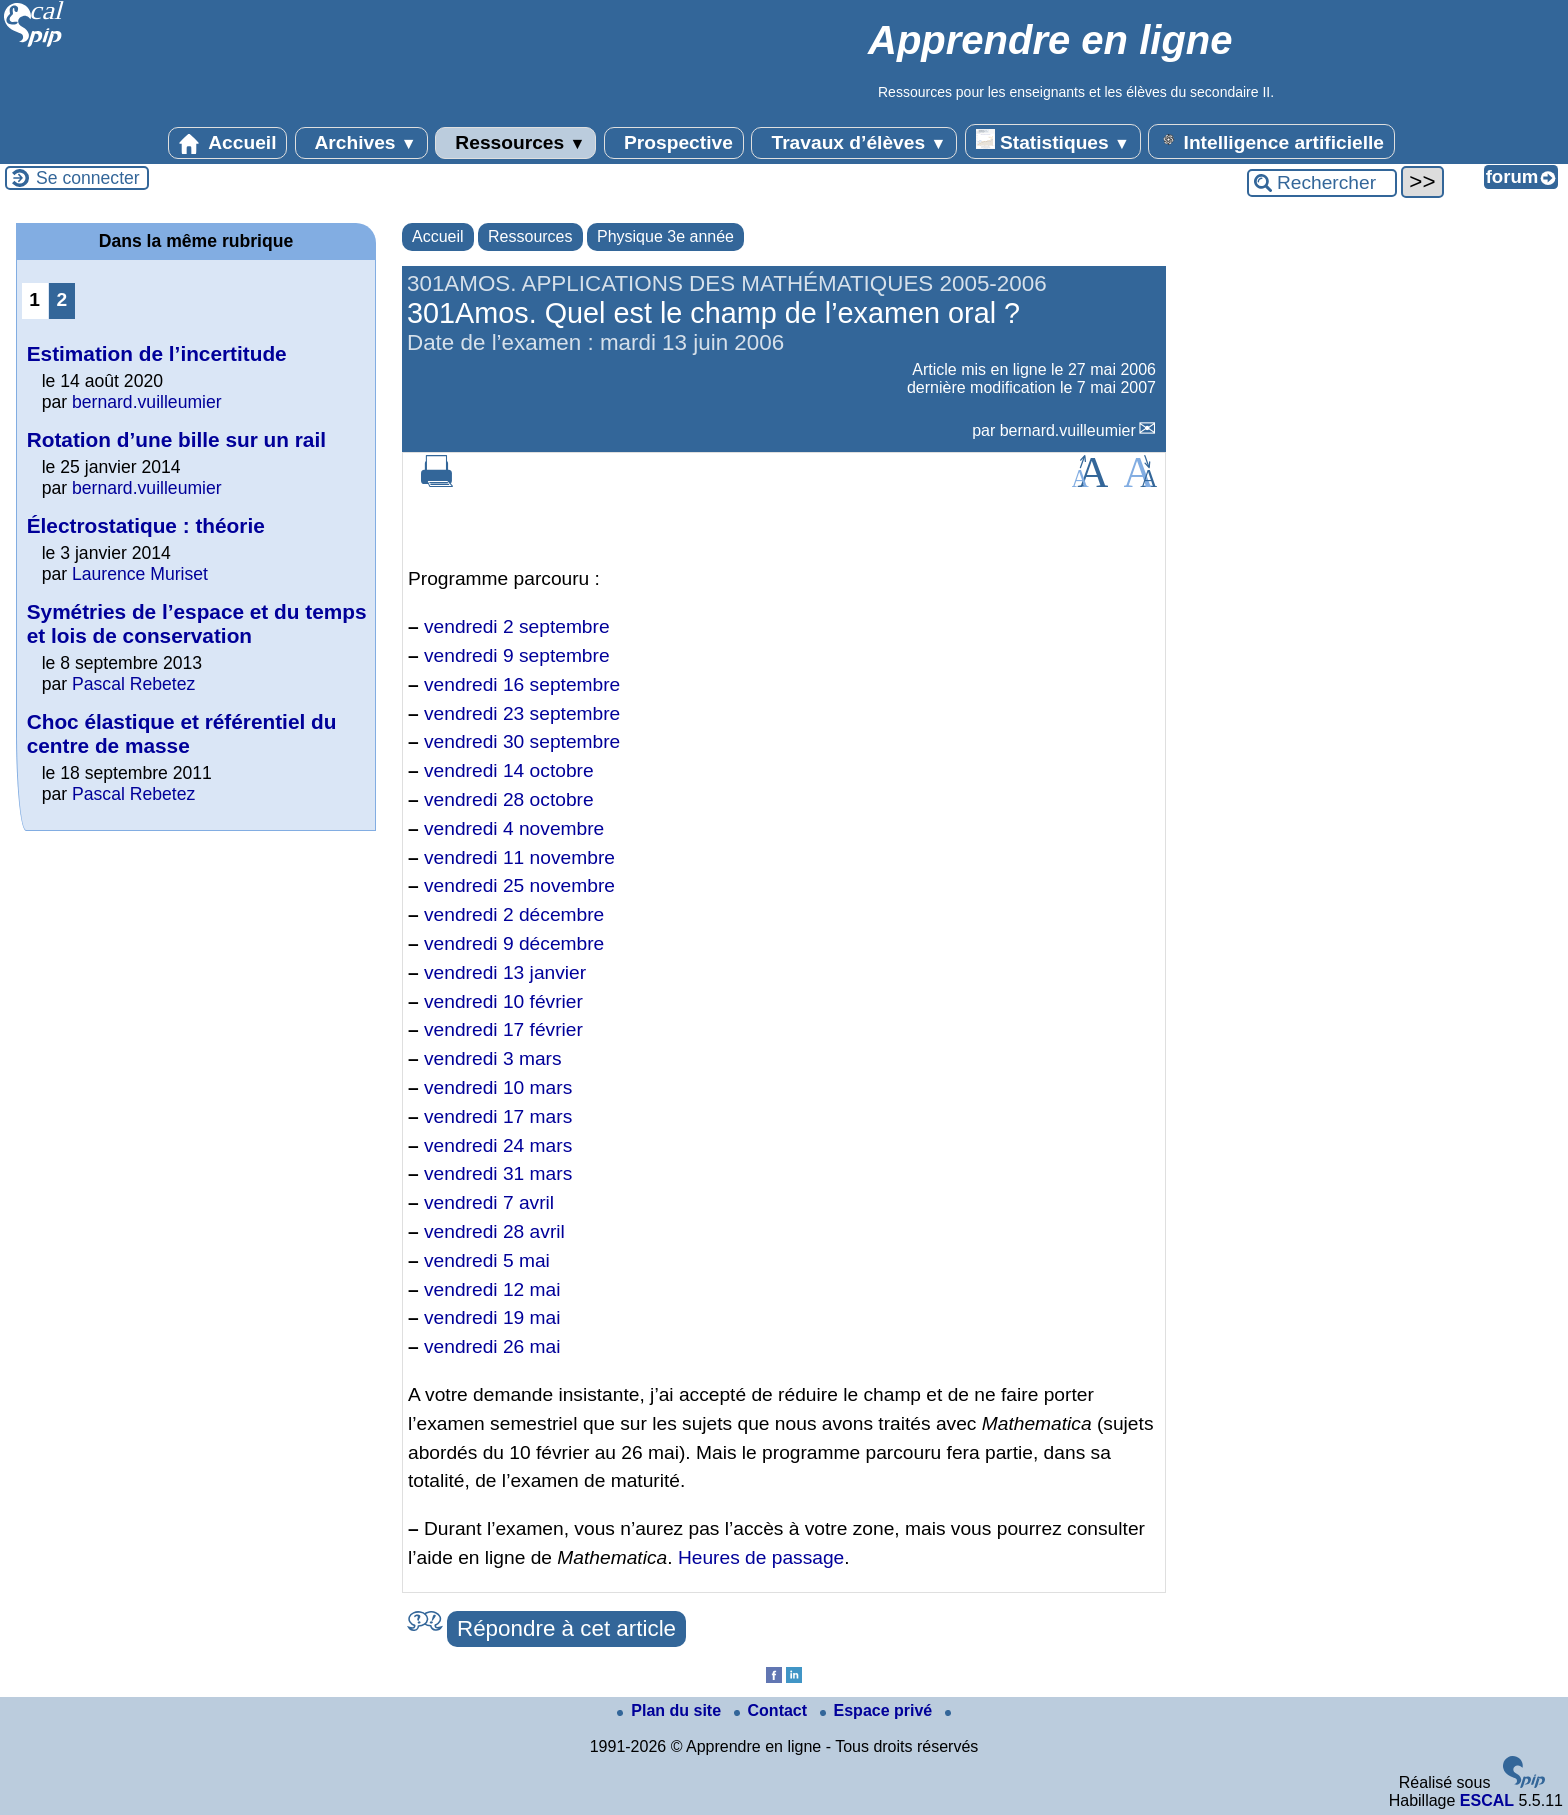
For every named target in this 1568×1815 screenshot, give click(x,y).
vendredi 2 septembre (517, 626)
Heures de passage (761, 1557)
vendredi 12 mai (492, 1289)
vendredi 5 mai (487, 1260)
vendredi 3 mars (493, 1058)
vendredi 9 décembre (514, 943)
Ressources (515, 143)
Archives (361, 143)
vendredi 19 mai (492, 1317)
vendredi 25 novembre (519, 885)
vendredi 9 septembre (517, 655)
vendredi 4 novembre (514, 828)
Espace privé (878, 1710)
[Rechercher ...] (1322, 183)
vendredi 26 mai (492, 1346)
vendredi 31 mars (498, 1173)
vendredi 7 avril (489, 1202)
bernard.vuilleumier (1068, 430)
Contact (773, 1710)
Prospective (674, 143)
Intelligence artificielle (1271, 141)
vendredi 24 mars (498, 1145)
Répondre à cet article (566, 1628)
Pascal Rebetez (133, 684)
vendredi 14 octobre (509, 770)
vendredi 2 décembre (514, 914)
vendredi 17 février (503, 1029)
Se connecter (88, 178)
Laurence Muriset (140, 574)
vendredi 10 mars (498, 1087)
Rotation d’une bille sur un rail (176, 439)
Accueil (228, 143)
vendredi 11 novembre (519, 857)
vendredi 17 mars (498, 1116)
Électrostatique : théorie (146, 525)
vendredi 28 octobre (509, 799)
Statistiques (1053, 141)
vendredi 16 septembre (522, 684)
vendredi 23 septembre (522, 713)
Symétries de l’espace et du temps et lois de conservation (197, 623)
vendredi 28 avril (494, 1231)
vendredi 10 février (503, 1001)
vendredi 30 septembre (522, 741)
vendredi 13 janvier (505, 972)
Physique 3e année (665, 236)
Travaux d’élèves (854, 143)
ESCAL (1487, 1800)
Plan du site (671, 1710)
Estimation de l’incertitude (157, 353)
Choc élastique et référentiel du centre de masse (182, 733)
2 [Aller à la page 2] (61, 299)
